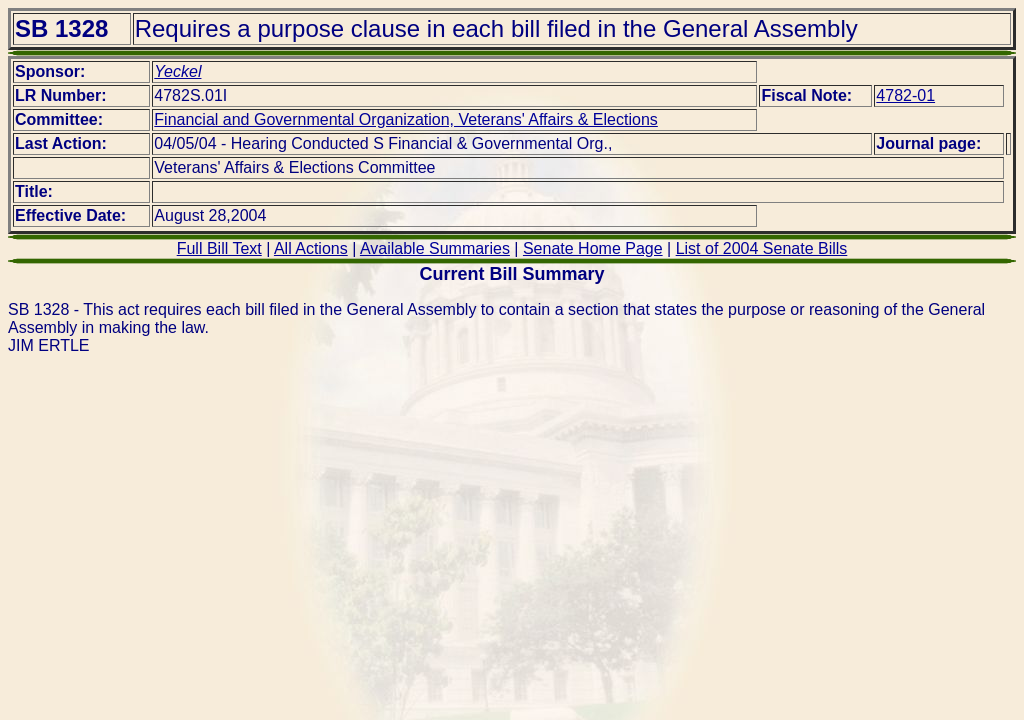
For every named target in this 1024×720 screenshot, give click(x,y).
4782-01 (905, 95)
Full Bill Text (219, 248)
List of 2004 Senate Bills (762, 248)
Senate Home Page (593, 248)
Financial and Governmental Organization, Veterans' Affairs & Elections (405, 119)
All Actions (311, 248)
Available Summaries (435, 248)
